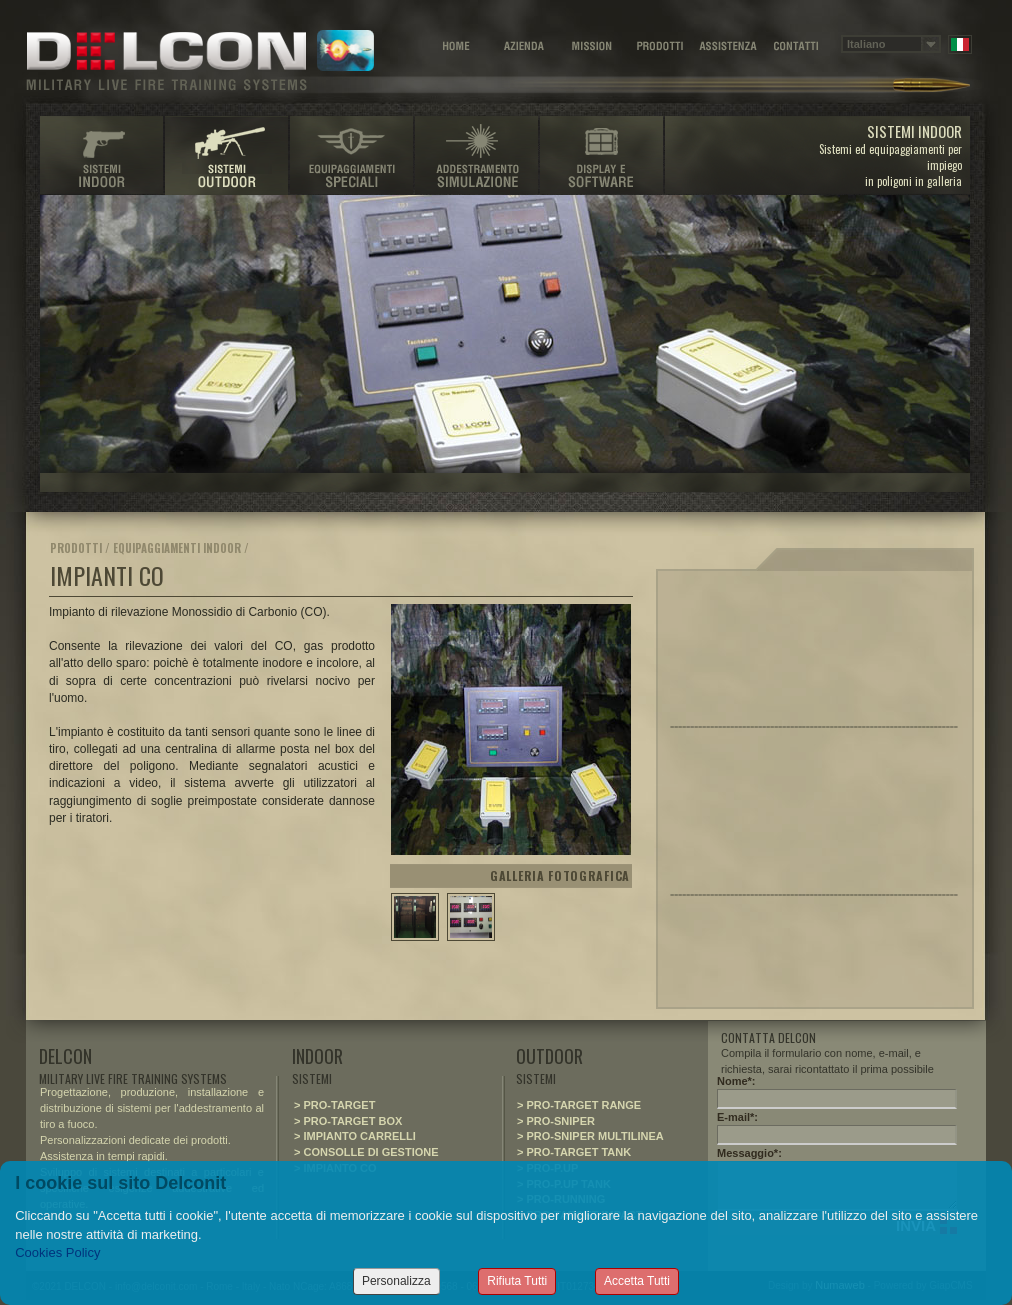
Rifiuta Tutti (517, 1281)
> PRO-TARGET (334, 1105)
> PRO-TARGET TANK (574, 1152)
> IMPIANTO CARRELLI (355, 1136)
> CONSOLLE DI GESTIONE (366, 1152)
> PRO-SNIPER (556, 1121)
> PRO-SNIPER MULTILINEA (590, 1136)
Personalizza (396, 1281)
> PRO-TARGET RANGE (579, 1105)
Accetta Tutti (637, 1281)
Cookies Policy (57, 1252)
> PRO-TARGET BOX (348, 1121)
